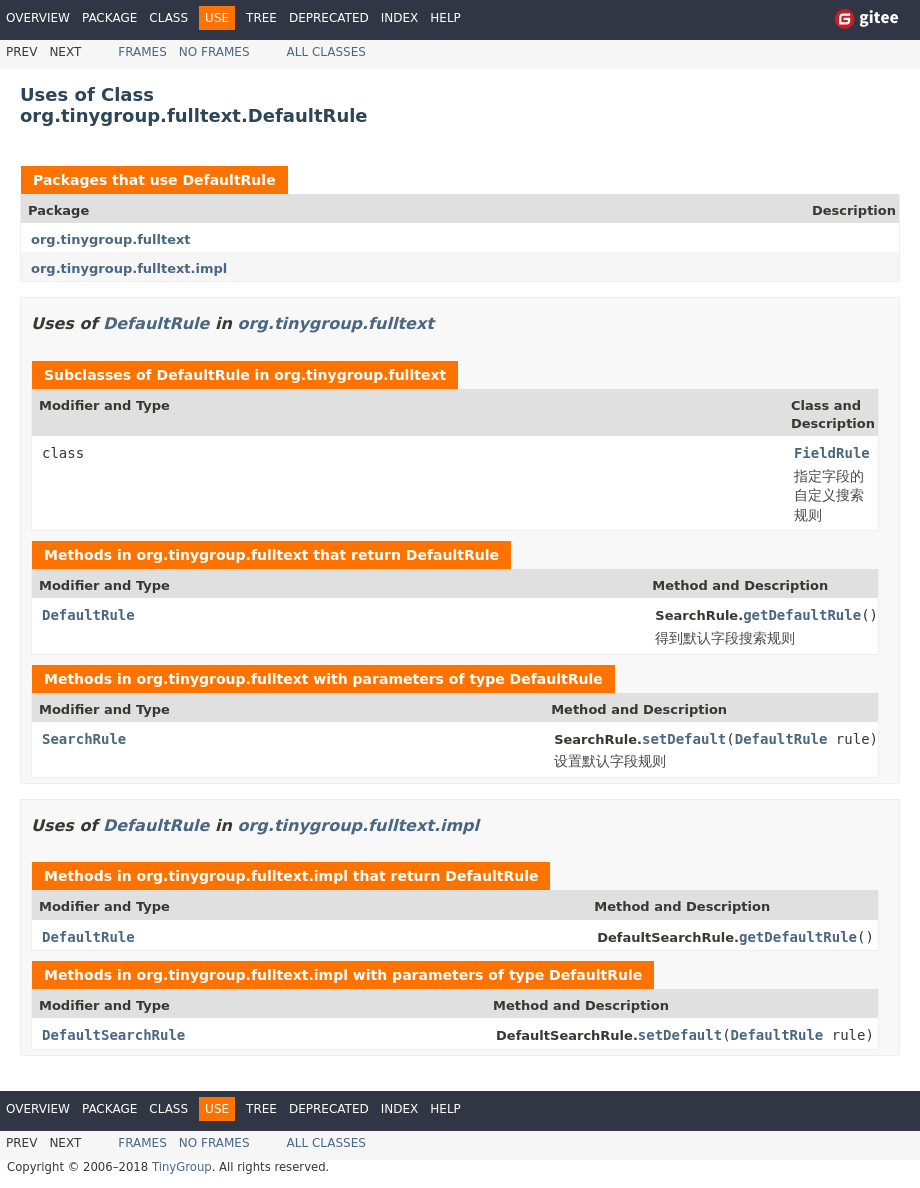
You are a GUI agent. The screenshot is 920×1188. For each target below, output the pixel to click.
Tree (261, 18)
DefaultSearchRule (113, 1035)
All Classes (326, 52)
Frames (142, 52)
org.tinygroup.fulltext (111, 239)
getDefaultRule (802, 615)
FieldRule (832, 453)
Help (445, 18)
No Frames (214, 52)
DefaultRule (228, 180)
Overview (38, 18)
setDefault (684, 739)
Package (109, 18)
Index (400, 18)
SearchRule (84, 739)
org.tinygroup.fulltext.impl (129, 268)
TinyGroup (182, 1167)
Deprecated (329, 18)
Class (168, 18)
